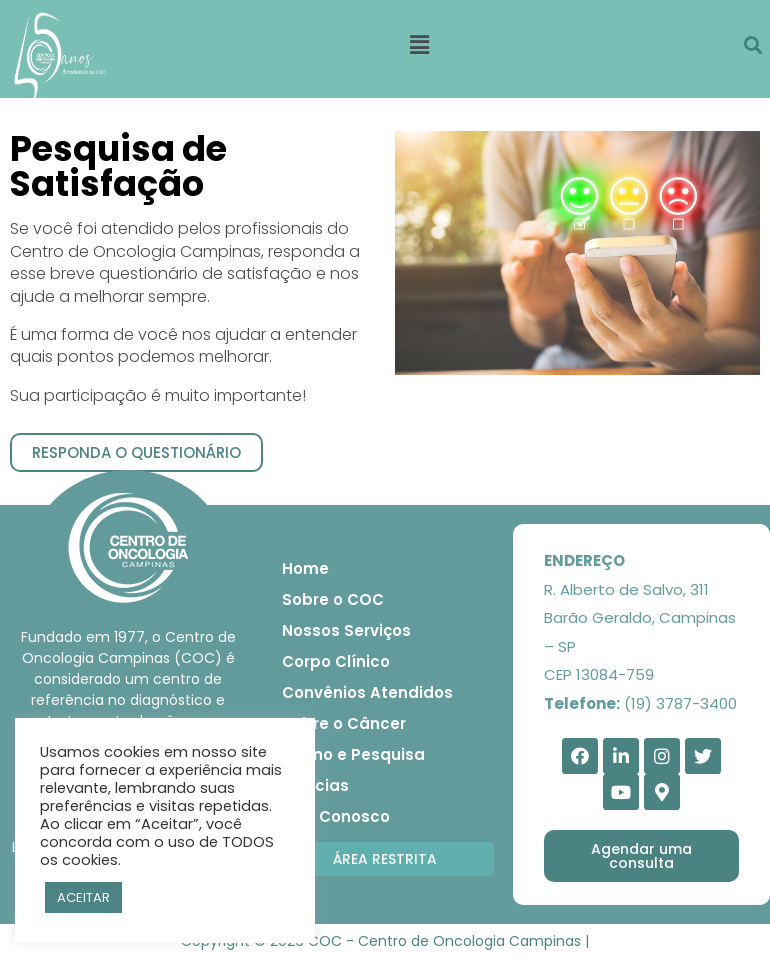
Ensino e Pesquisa (353, 754)
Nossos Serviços (346, 630)
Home (305, 568)
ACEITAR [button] (83, 897)
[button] (136, 452)
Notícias (315, 785)
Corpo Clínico (336, 661)
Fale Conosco (336, 816)
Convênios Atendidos (367, 692)
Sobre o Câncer (344, 723)
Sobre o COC (333, 599)
